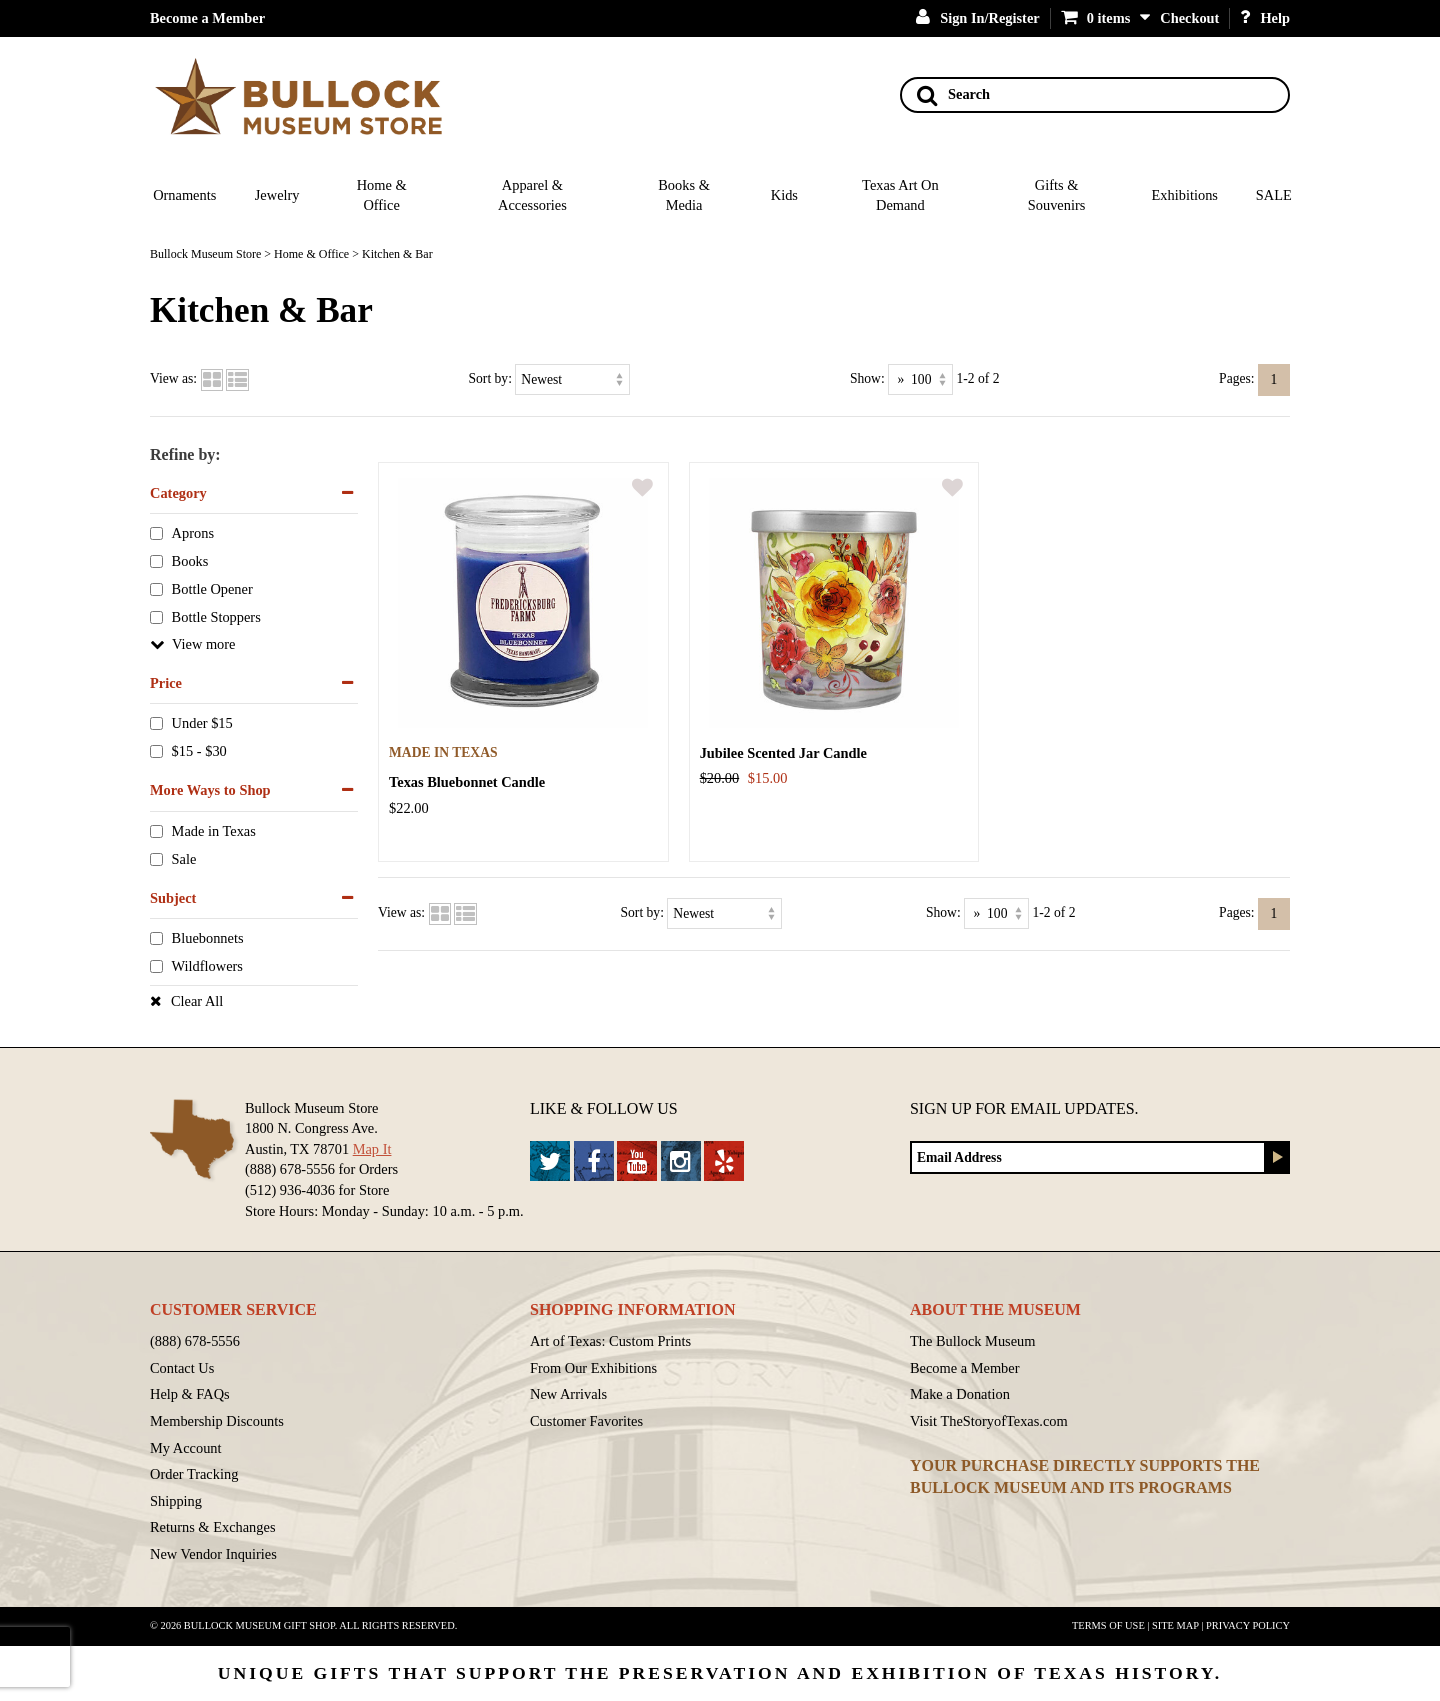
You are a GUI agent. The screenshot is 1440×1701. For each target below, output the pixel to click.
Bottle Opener (212, 590)
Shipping (176, 1501)
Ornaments (184, 195)
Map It (372, 1149)
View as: (173, 378)
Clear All (197, 1001)
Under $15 (202, 724)
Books (190, 562)
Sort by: (490, 378)
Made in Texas (214, 831)
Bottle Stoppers (216, 617)
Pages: (1237, 378)
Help (1265, 18)
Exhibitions (1185, 195)
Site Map (1175, 1625)
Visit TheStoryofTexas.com (989, 1421)
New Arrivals (568, 1394)
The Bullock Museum (973, 1341)
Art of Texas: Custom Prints (610, 1341)
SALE (1274, 195)
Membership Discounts (217, 1421)
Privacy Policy (1248, 1625)
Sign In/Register (978, 18)
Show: (867, 378)
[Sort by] (572, 379)
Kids (784, 195)
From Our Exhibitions (593, 1368)
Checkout (1189, 18)
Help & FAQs (190, 1394)
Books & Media (684, 195)
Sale (184, 859)
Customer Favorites (586, 1421)
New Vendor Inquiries (213, 1554)
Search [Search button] (953, 95)
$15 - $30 (199, 752)
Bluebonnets (208, 939)
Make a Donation (960, 1394)
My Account (186, 1448)
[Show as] (920, 379)
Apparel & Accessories (532, 195)
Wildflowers (207, 967)
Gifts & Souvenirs (1057, 195)
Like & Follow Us (604, 1108)
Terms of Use (1108, 1625)
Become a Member (207, 18)
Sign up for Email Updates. (1024, 1108)
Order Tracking (194, 1474)
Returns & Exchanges (213, 1527)
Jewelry (277, 195)
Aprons (193, 534)
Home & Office (382, 195)
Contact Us (182, 1368)
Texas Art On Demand (900, 195)
